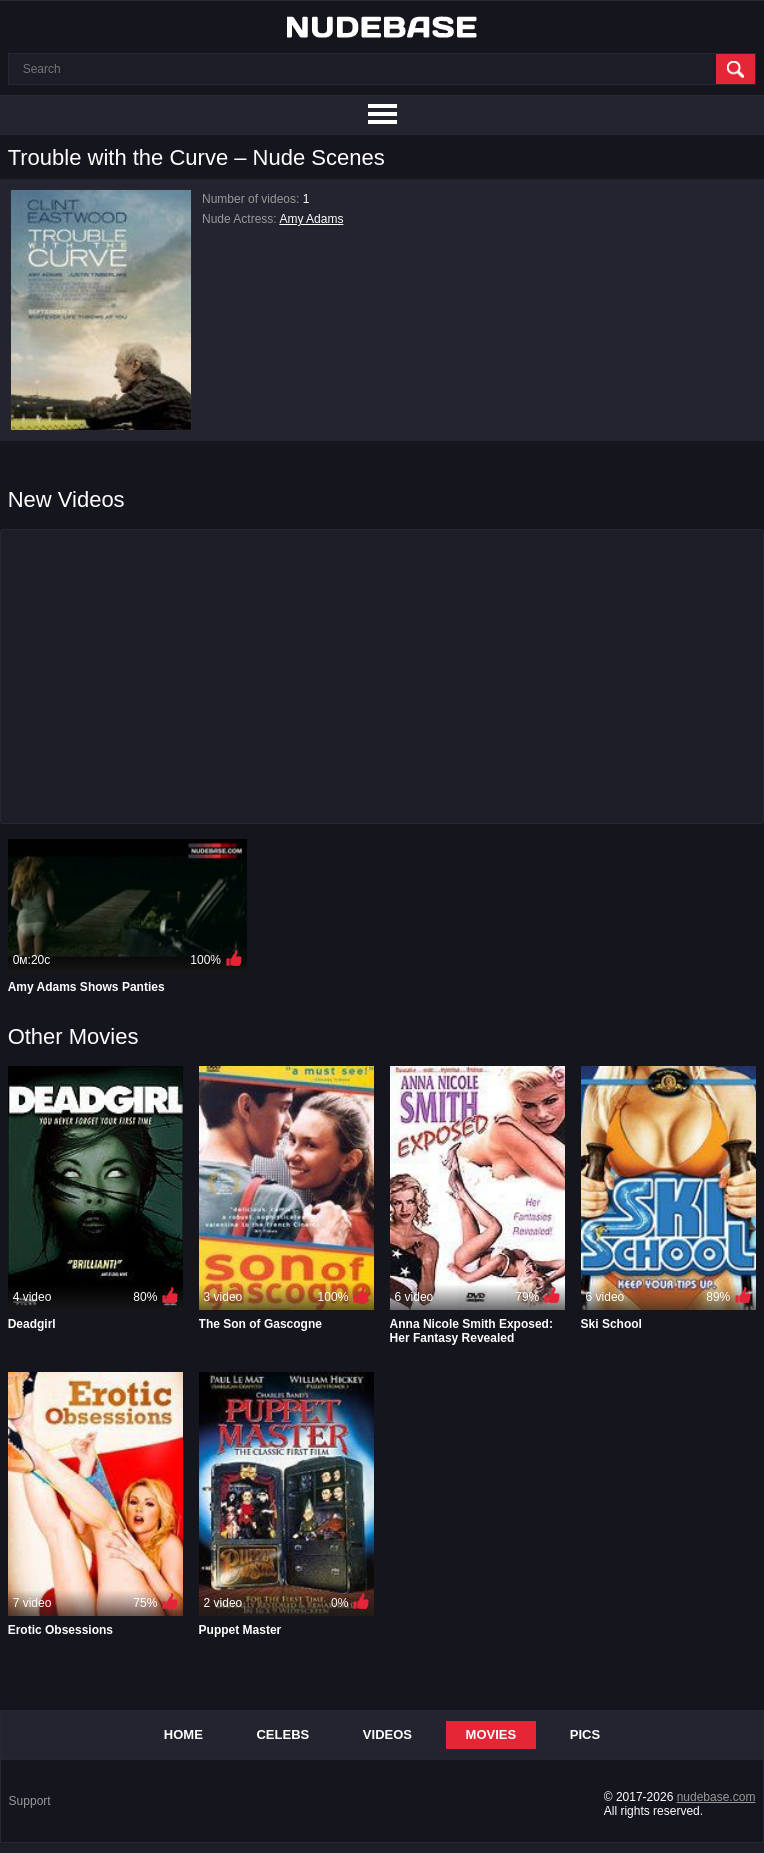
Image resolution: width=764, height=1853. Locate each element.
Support (30, 1801)
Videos (387, 1734)
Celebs (282, 1734)
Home (183, 1734)
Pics (585, 1734)
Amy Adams (311, 219)
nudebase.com (716, 1797)
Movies (491, 1734)
